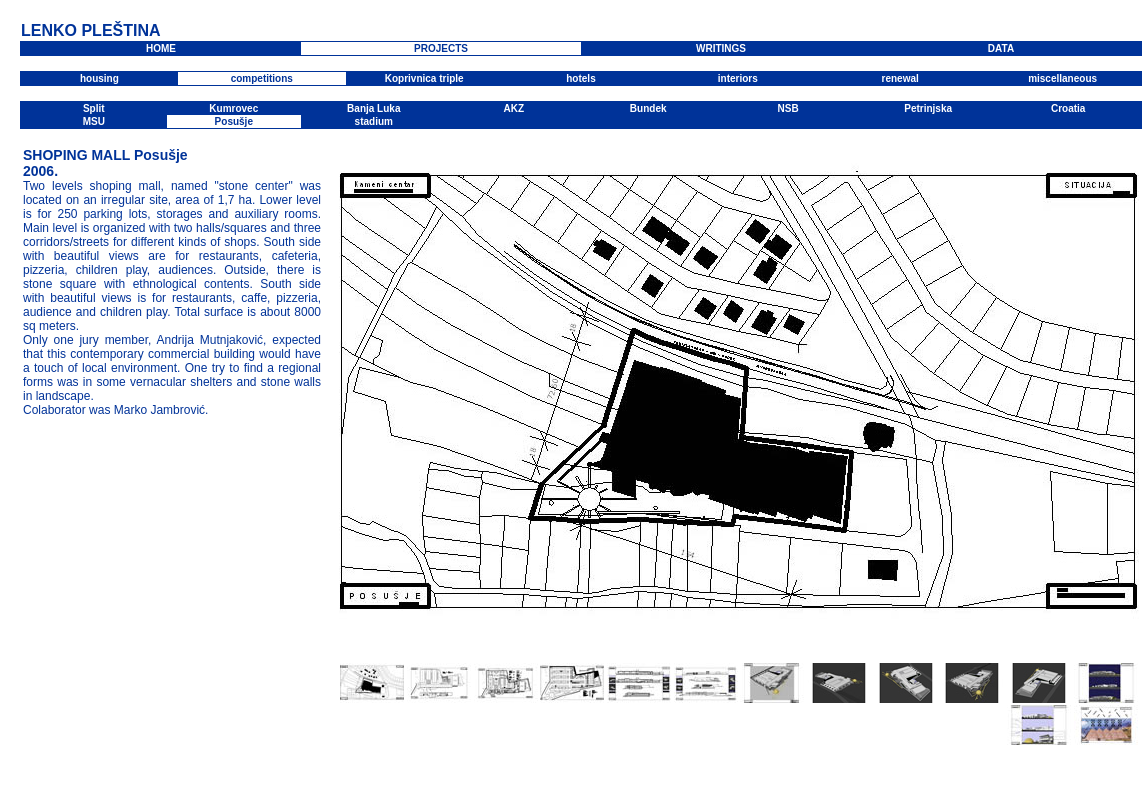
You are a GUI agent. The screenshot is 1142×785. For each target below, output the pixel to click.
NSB (788, 108)
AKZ (513, 108)
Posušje (234, 121)
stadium (374, 121)
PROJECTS (441, 48)
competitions (262, 78)
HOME (161, 48)
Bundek (648, 108)
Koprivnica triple (424, 78)
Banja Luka (373, 108)
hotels (580, 78)
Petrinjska (928, 108)
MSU (94, 121)
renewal (900, 78)
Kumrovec (233, 108)
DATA (1001, 48)
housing (99, 78)
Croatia (1068, 108)
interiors (738, 78)
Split (94, 108)
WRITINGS (721, 48)
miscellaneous (1062, 78)
